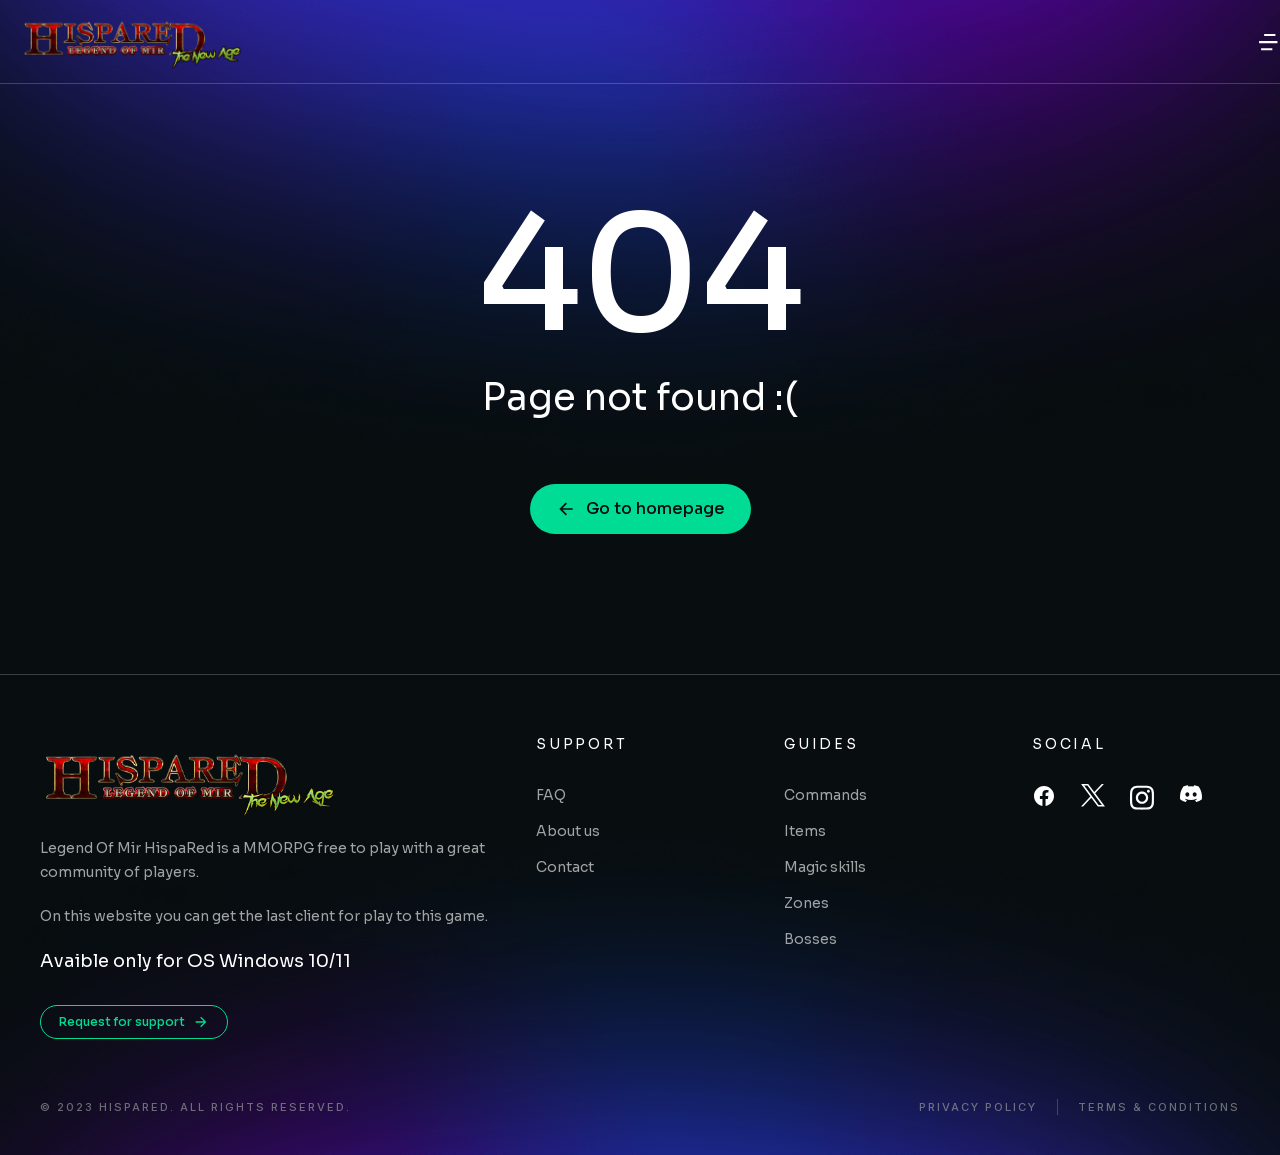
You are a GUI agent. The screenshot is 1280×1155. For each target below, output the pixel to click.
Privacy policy (978, 1107)
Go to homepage (640, 508)
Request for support (134, 1022)
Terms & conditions (1159, 1107)
